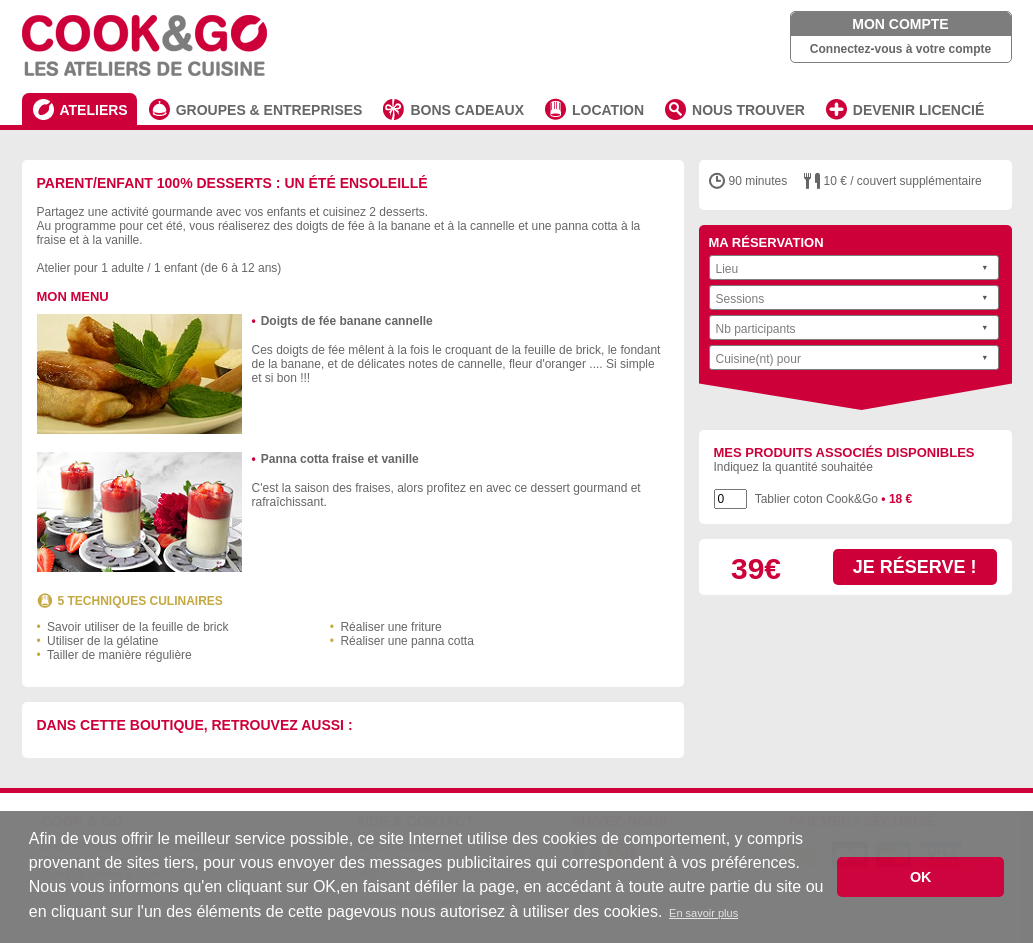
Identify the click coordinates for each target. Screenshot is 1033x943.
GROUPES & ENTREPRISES (269, 110)
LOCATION (608, 110)
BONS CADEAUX (467, 110)
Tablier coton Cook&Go (834, 499)
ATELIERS (94, 110)
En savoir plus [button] (703, 913)
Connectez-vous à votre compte (900, 49)
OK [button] (921, 877)
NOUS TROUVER (748, 110)
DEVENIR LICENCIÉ (918, 110)
